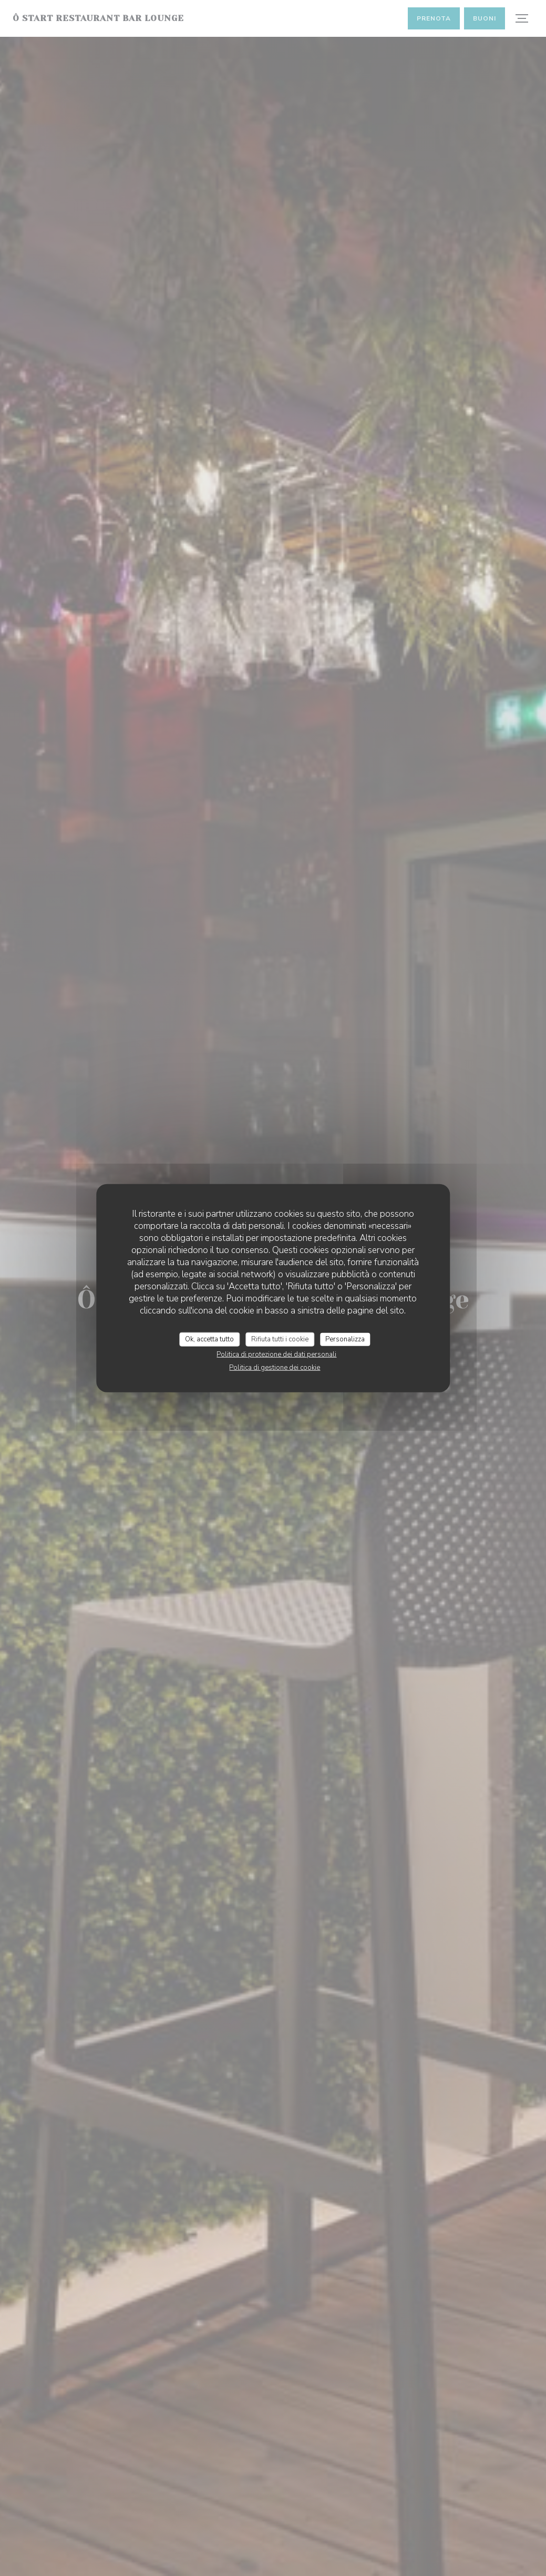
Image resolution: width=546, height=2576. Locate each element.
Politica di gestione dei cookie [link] (274, 1367)
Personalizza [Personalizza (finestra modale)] (345, 1338)
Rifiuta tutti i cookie (279, 1338)
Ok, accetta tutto (209, 1338)
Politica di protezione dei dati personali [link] (276, 1354)
